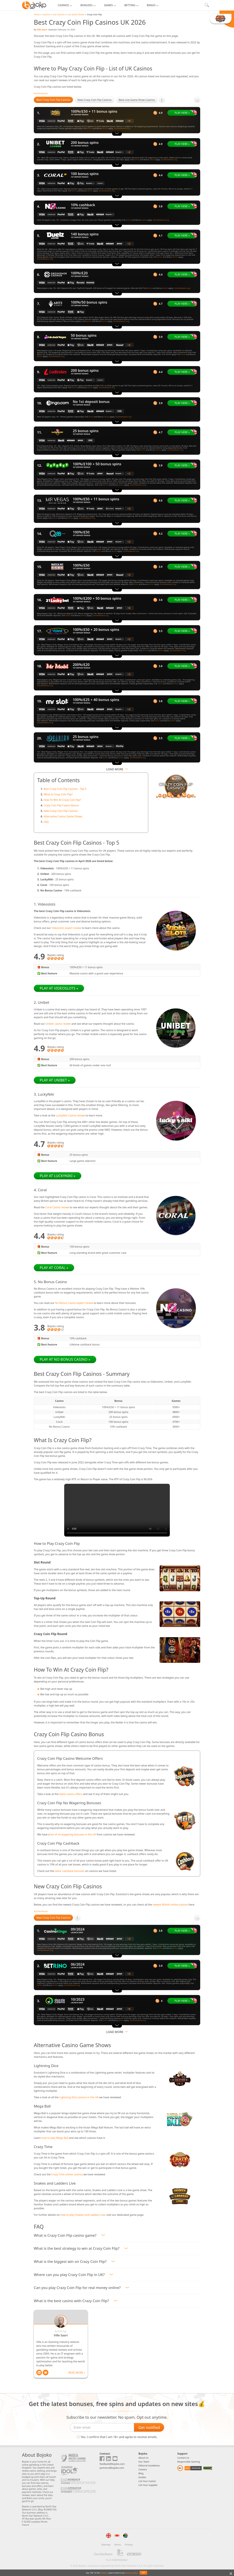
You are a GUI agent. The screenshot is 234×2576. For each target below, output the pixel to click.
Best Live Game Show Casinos (137, 100)
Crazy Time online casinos (67, 2174)
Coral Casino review (57, 1207)
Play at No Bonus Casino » (65, 1359)
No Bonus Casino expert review (74, 1303)
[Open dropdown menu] (65, 5)
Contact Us (183, 2457)
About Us (143, 2457)
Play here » (182, 113)
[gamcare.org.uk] (120, 2552)
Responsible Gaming (188, 2461)
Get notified (149, 2427)
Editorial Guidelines (149, 2465)
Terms (117, 2544)
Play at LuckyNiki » (57, 1175)
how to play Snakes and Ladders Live (82, 2215)
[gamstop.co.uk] (134, 2554)
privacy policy (131, 2572)
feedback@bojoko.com (112, 2463)
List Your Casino (147, 2481)
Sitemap (105, 2544)
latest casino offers (70, 1794)
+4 (128, 345)
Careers (142, 2469)
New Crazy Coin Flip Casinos (94, 100)
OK (143, 2572)
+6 (128, 608)
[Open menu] (162, 100)
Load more (117, 769)
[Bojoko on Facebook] (102, 2459)
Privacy (129, 2544)
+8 (128, 2009)
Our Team (143, 2461)
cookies (103, 2572)
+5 (128, 1974)
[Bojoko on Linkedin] (108, 2459)
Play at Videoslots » (59, 988)
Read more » (76, 2372)
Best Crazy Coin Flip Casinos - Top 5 (65, 789)
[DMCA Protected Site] (193, 2468)
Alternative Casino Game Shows (63, 816)
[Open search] (197, 100)
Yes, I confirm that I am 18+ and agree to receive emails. (119, 2437)
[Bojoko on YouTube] (115, 2459)
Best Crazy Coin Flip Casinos (53, 100)
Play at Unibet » (55, 1080)
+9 (128, 121)
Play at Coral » (54, 1267)
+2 (128, 152)
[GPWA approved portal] (207, 2468)
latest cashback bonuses (69, 1871)
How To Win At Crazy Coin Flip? (62, 800)
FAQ (46, 822)
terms (105, 128)
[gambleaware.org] (103, 2554)
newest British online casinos (170, 1904)
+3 (128, 508)
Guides (142, 2477)
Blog (140, 2473)
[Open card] (117, 133)
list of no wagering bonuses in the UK (73, 1834)
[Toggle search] (207, 5)
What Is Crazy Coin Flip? (58, 794)
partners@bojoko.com (112, 2467)
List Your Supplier (148, 2485)
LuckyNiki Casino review (70, 1115)
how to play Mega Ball (54, 2138)
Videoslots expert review (66, 928)
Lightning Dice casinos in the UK (78, 2097)
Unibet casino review (58, 1023)
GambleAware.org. (122, 128)
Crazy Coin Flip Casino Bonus (61, 805)
